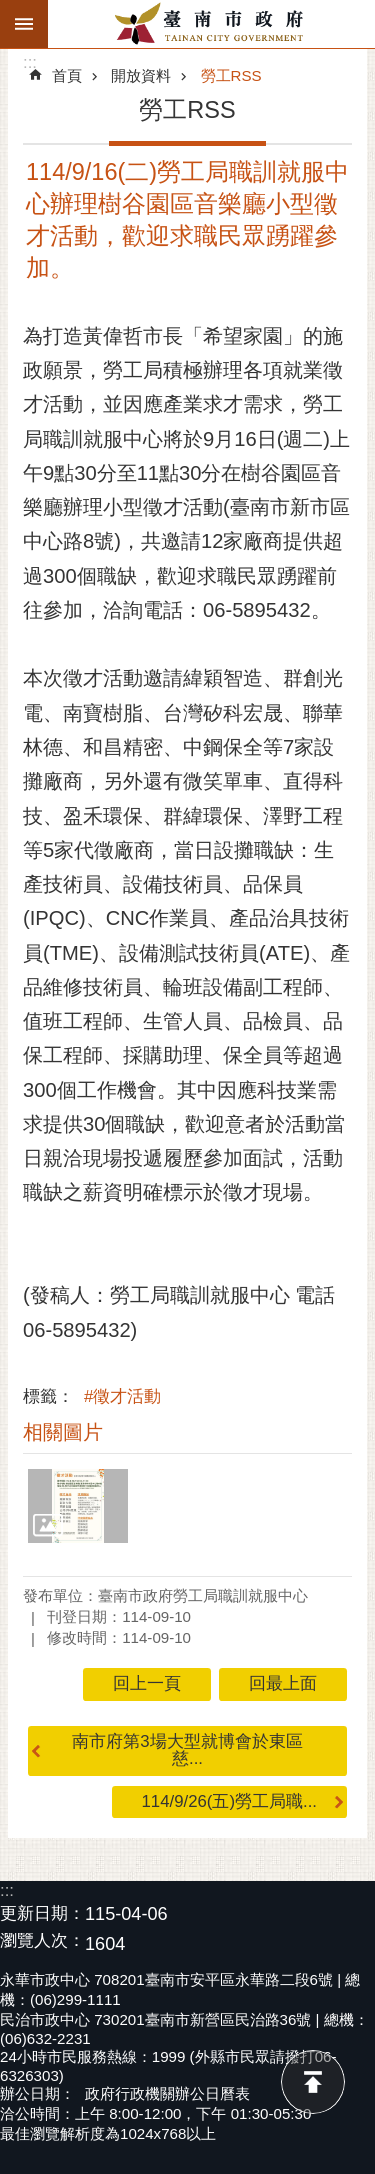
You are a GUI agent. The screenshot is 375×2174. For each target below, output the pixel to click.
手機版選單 (24, 24)
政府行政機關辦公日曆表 (167, 2093)
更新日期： (42, 1913)
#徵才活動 (122, 1396)
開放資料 (141, 75)
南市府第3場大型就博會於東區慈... (187, 1750)
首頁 (67, 75)
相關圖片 (63, 1432)
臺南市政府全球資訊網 (211, 24)
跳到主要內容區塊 (10, 10)
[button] (78, 1506)
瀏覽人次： (42, 1941)
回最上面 (313, 2082)
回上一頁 (147, 1683)
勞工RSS (231, 75)
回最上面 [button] (283, 1683)
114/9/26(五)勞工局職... (230, 1801)
